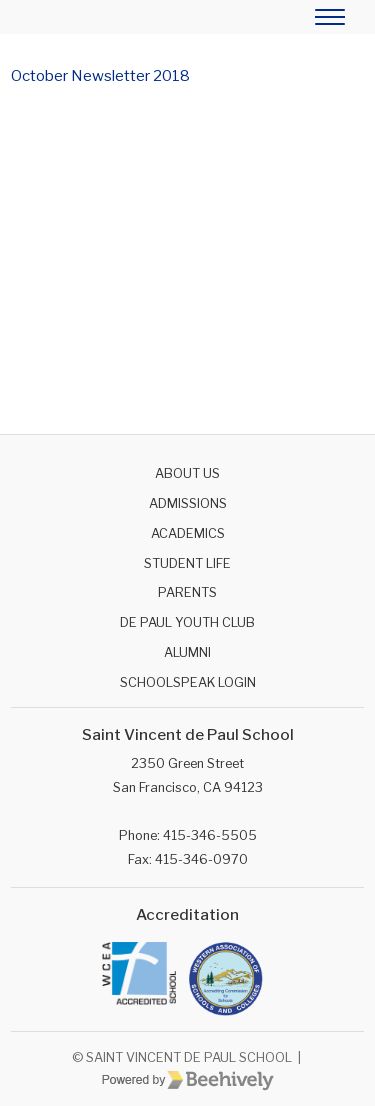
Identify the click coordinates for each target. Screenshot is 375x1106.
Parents (187, 592)
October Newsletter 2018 (100, 76)
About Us (187, 473)
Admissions (188, 503)
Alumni (187, 652)
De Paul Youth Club (187, 622)
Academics (188, 533)
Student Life (187, 563)
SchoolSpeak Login (188, 682)
